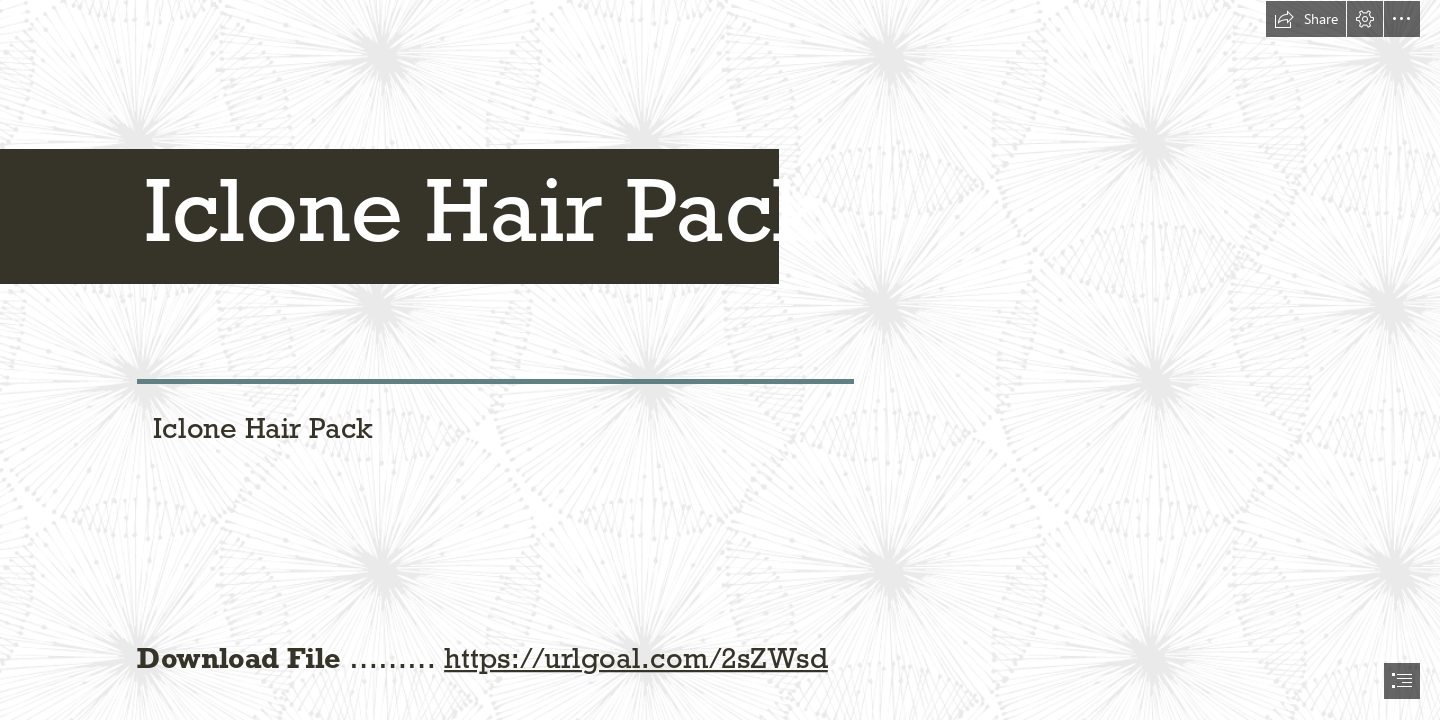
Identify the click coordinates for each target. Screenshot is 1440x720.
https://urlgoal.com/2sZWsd (636, 657)
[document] (720, 360)
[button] (1306, 19)
